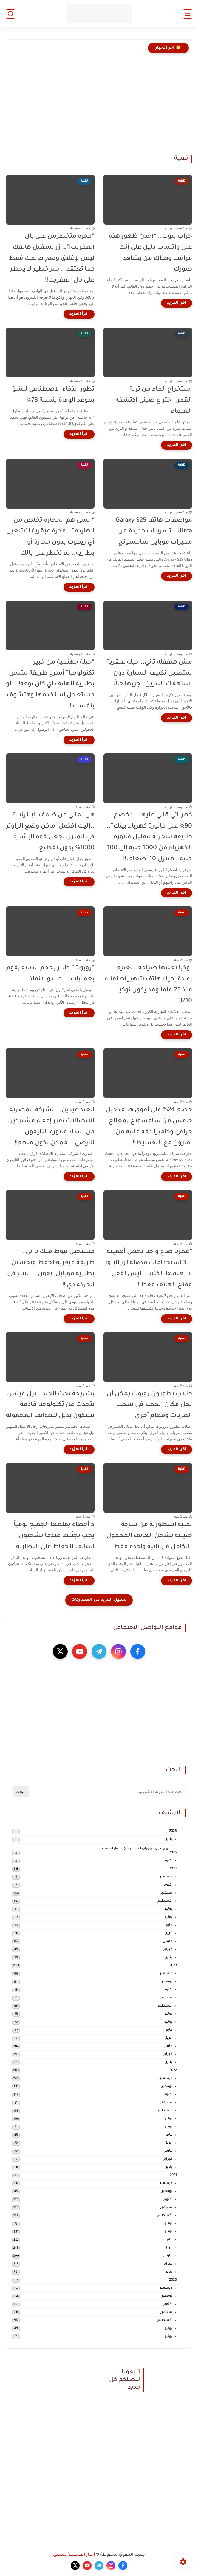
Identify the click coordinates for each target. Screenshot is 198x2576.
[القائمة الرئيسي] (187, 14)
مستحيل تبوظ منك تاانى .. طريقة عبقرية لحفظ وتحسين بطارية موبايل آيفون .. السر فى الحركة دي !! (51, 1268)
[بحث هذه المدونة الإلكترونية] (108, 1791)
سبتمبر (166, 1893)
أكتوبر (167, 1861)
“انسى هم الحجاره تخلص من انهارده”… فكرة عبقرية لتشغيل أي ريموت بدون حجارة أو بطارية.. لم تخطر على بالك (50, 537)
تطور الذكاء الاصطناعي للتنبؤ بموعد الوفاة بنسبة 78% (53, 395)
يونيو (168, 1917)
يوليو (168, 1909)
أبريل (168, 1933)
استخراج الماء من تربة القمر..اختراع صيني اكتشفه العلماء (153, 400)
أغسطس (164, 1901)
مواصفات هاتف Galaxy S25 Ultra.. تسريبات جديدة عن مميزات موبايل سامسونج (154, 531)
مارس (167, 1941)
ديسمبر (166, 1877)
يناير (169, 1839)
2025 (173, 1853)
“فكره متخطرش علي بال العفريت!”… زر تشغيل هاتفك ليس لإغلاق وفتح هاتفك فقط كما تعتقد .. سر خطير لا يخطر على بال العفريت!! (52, 258)
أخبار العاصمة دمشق (74, 2555)
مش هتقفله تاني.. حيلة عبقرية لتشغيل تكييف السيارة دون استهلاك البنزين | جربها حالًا (149, 673)
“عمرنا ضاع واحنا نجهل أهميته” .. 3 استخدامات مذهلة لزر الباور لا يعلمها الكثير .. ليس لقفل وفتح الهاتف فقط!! (148, 1268)
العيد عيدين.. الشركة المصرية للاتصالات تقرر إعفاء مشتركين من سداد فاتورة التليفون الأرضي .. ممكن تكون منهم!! (51, 1126)
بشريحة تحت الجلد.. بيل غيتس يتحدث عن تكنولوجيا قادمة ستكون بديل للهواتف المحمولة (50, 1405)
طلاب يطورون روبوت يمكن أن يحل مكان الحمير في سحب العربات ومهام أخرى (149, 1405)
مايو (169, 1925)
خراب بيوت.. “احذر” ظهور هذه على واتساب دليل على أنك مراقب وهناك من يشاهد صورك (150, 253)
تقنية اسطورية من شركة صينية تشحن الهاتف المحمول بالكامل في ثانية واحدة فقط (149, 1536)
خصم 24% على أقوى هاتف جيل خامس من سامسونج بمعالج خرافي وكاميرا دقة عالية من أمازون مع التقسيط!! (149, 1126)
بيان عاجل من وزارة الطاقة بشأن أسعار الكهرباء (135, 1848)
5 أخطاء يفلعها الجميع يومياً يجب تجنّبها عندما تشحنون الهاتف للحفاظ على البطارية (54, 1536)
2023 (173, 1966)
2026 (173, 1831)
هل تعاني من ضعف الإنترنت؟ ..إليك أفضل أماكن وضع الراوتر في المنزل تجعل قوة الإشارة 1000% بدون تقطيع (50, 832)
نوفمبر (167, 1982)
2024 (173, 1869)
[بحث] (10, 14)
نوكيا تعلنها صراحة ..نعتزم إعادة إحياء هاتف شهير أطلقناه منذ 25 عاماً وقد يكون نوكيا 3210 (148, 985)
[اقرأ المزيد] (176, 303)
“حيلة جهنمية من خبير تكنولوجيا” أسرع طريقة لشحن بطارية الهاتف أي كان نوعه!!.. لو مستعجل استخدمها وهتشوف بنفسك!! (50, 684)
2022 (173, 2071)
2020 (173, 2280)
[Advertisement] (99, 110)
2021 (173, 2175)
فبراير (167, 1950)
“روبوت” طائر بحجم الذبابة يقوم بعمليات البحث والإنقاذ (50, 974)
